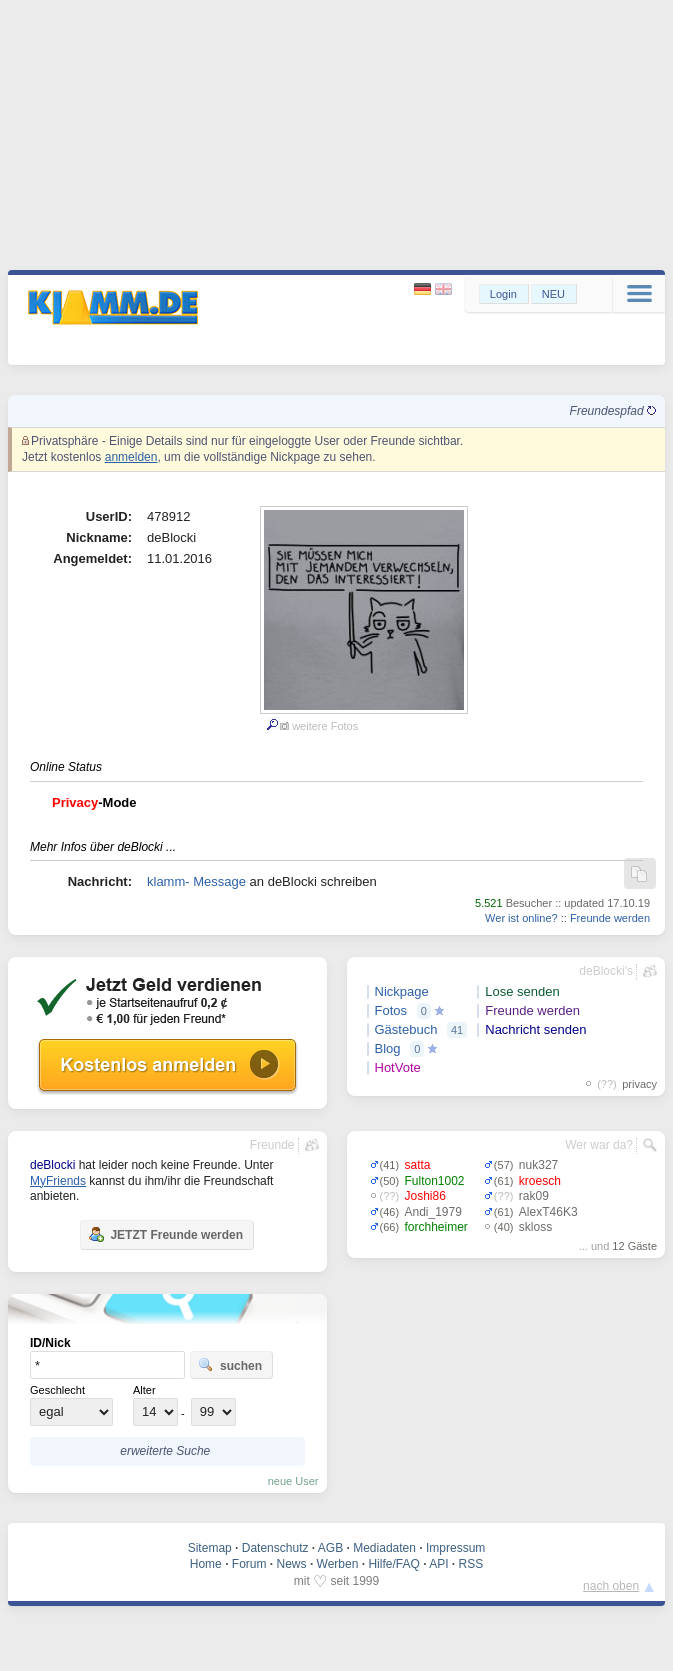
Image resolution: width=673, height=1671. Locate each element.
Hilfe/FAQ (393, 1564)
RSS (471, 1564)
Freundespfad (613, 411)
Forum (249, 1564)
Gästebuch (406, 1029)
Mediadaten (384, 1548)
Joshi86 (425, 1196)
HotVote (398, 1067)
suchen (230, 1365)
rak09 (534, 1196)
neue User (293, 1481)
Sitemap (210, 1548)
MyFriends (58, 1181)
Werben (338, 1564)
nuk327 (538, 1165)
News (292, 1564)
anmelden (131, 457)
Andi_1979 (433, 1212)
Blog (388, 1048)
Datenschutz (275, 1548)
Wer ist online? (521, 918)
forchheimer (436, 1227)
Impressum (455, 1548)
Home (206, 1564)
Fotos (391, 1010)
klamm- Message (196, 881)
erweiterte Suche (165, 1451)
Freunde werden (610, 918)
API (438, 1564)
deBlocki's (606, 971)
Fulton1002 (435, 1181)
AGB (330, 1548)
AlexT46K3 (548, 1212)
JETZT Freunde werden (165, 1234)
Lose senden (522, 991)
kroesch (540, 1181)
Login (503, 294)
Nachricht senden (535, 1029)
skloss (535, 1227)
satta (418, 1165)
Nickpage (402, 991)
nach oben (611, 1586)
